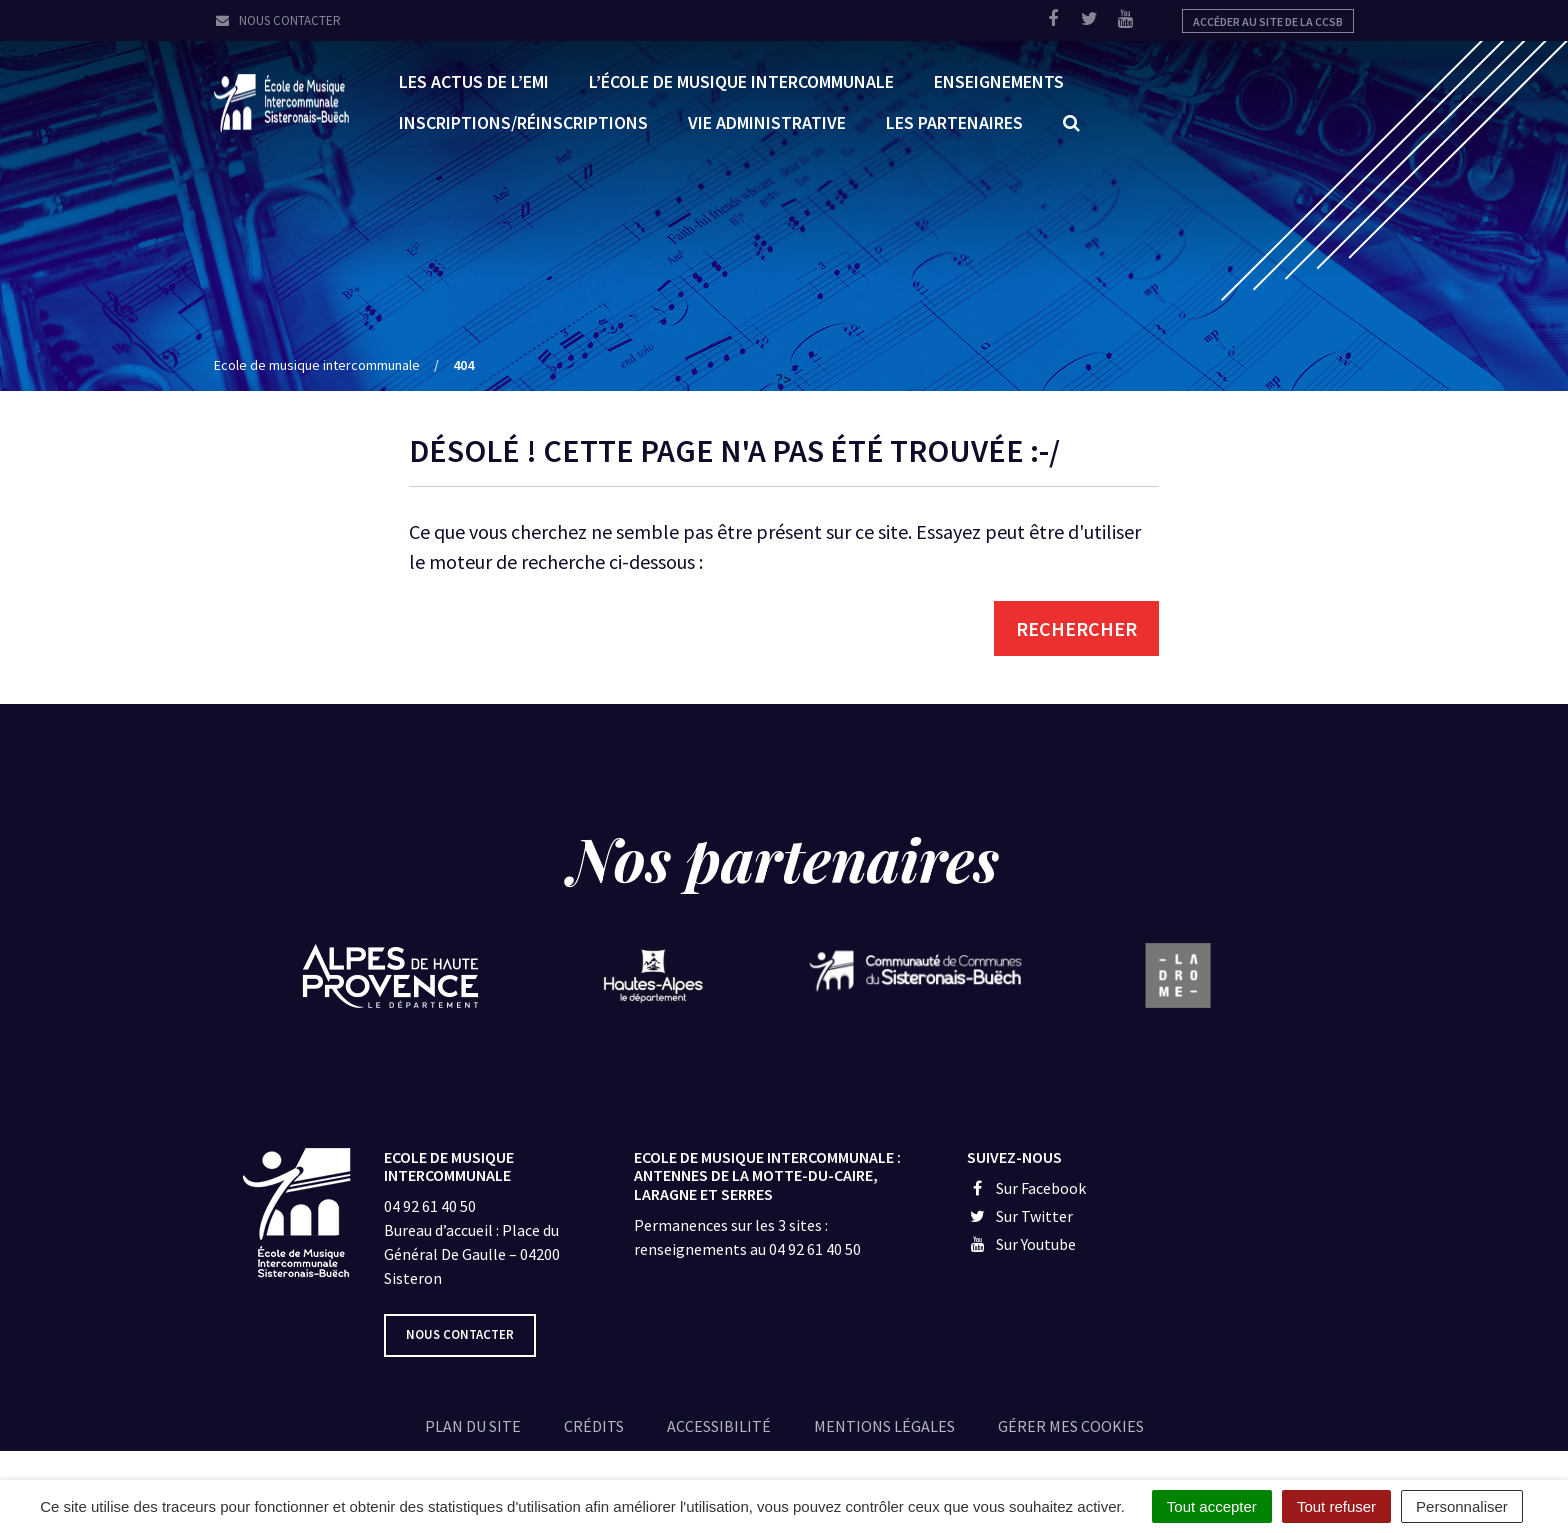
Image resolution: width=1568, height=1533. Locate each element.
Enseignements (999, 80)
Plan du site (473, 1426)
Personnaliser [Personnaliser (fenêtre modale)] (1462, 1506)
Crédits (594, 1426)
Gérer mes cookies (1071, 1426)
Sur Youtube (1021, 1244)
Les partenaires (954, 121)
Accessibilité (719, 1426)
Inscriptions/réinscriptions (523, 121)
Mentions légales (884, 1426)
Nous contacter (277, 20)
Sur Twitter (1020, 1216)
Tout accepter (1212, 1506)
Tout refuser (1336, 1506)
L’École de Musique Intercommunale (741, 80)
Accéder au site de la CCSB (1268, 21)
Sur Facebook (1026, 1188)
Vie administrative (767, 121)
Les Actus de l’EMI (474, 80)
